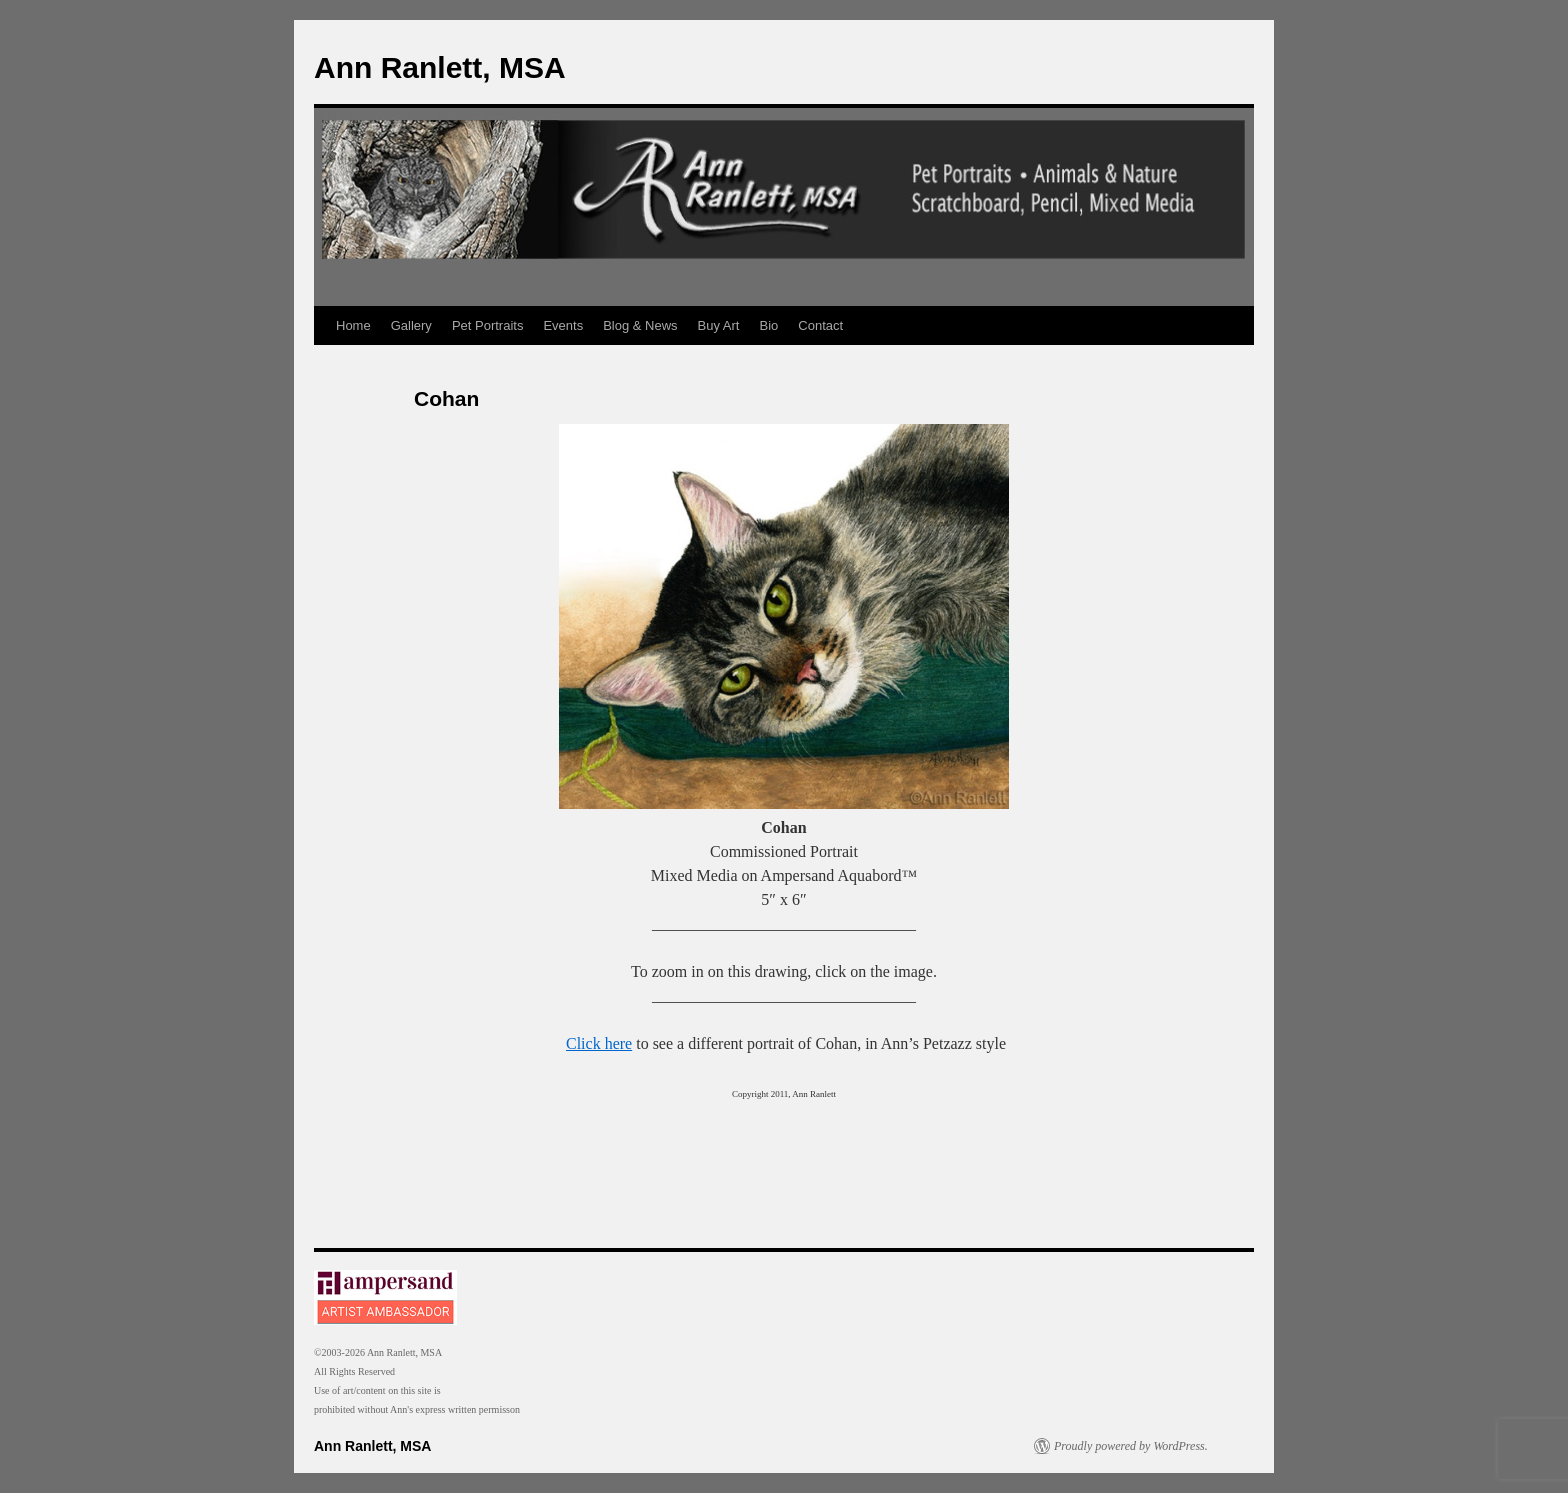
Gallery (411, 325)
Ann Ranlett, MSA (440, 67)
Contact (820, 325)
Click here (599, 1043)
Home (353, 325)
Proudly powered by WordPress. (1131, 1446)
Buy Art (719, 325)
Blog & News (640, 325)
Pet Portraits (488, 325)
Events (563, 325)
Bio (769, 325)
